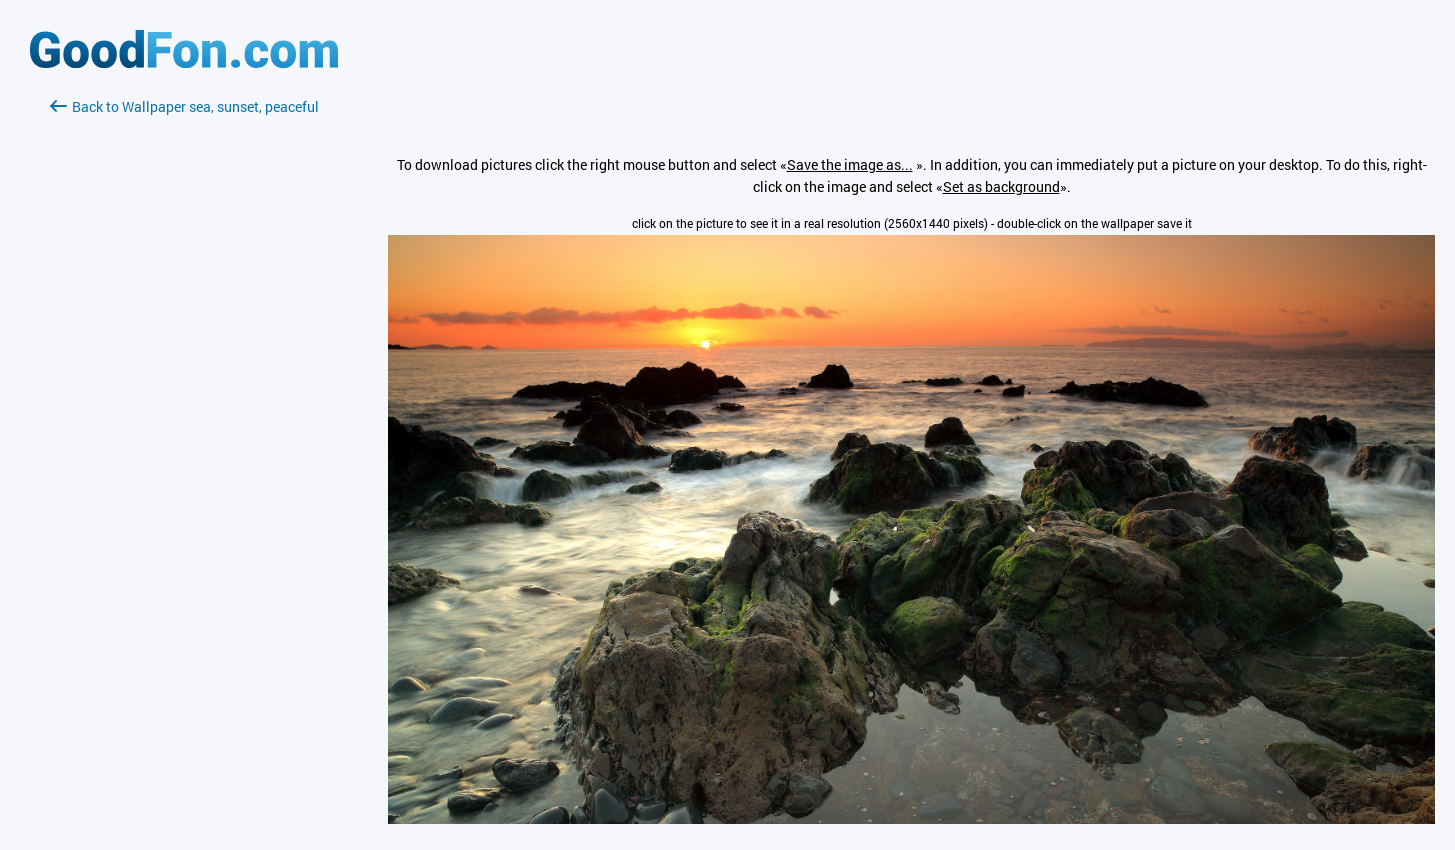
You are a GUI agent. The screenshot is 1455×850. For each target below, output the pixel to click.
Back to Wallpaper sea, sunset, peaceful (184, 106)
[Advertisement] (184, 355)
